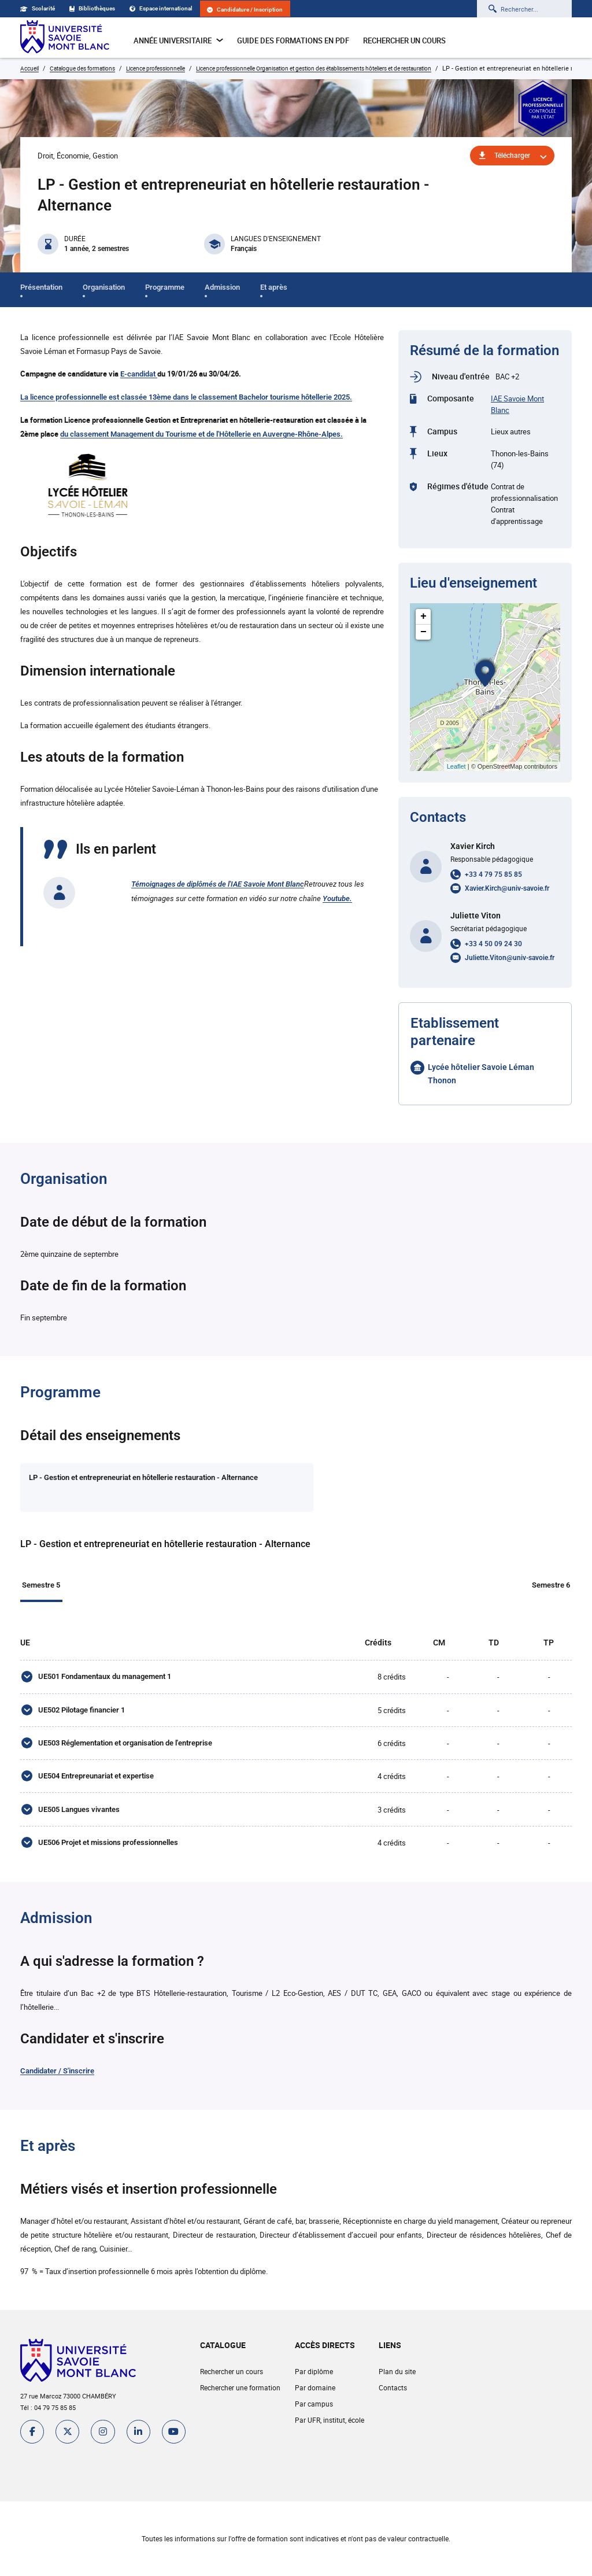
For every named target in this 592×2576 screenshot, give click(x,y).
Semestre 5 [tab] (39, 1586)
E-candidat (138, 374)
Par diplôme (313, 2387)
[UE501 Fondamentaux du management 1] (26, 1680)
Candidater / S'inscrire (57, 2086)
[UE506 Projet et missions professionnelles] (26, 1857)
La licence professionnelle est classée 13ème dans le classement (129, 397)
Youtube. (337, 898)
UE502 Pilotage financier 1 (81, 1715)
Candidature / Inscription (245, 9)
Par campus (313, 2419)
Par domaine (314, 2403)
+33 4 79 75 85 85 (493, 874)
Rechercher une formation (239, 2403)
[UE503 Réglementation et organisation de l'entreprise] (26, 1751)
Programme (164, 287)
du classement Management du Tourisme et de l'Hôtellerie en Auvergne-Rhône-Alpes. (201, 434)
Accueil (29, 68)
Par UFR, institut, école (329, 2435)
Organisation (104, 287)
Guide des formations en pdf (293, 40)
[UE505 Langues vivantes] (26, 1822)
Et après (273, 287)
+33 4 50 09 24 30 (493, 944)
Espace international (161, 8)
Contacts (392, 2403)
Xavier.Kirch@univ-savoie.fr (507, 888)
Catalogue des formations (82, 68)
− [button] (423, 632)
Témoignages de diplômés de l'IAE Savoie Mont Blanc (217, 884)
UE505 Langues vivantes (78, 1821)
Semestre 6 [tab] (553, 1586)
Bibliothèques (92, 8)
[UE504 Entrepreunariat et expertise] (26, 1786)
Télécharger (512, 155)
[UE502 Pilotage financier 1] (26, 1716)
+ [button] (423, 616)
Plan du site (396, 2387)
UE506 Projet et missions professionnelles (107, 1856)
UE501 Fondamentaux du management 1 (104, 1680)
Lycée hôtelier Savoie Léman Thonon (481, 1073)
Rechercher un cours (404, 40)
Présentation (41, 287)
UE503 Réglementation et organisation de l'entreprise (125, 1751)
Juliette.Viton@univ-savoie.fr (509, 958)
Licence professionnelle (155, 68)
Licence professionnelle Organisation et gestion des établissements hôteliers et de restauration (313, 68)
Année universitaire (178, 40)
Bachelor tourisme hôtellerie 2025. (295, 397)
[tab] (128, 1487)
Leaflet (456, 766)
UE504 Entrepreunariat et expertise (95, 1786)
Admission (222, 287)
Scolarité (37, 8)
